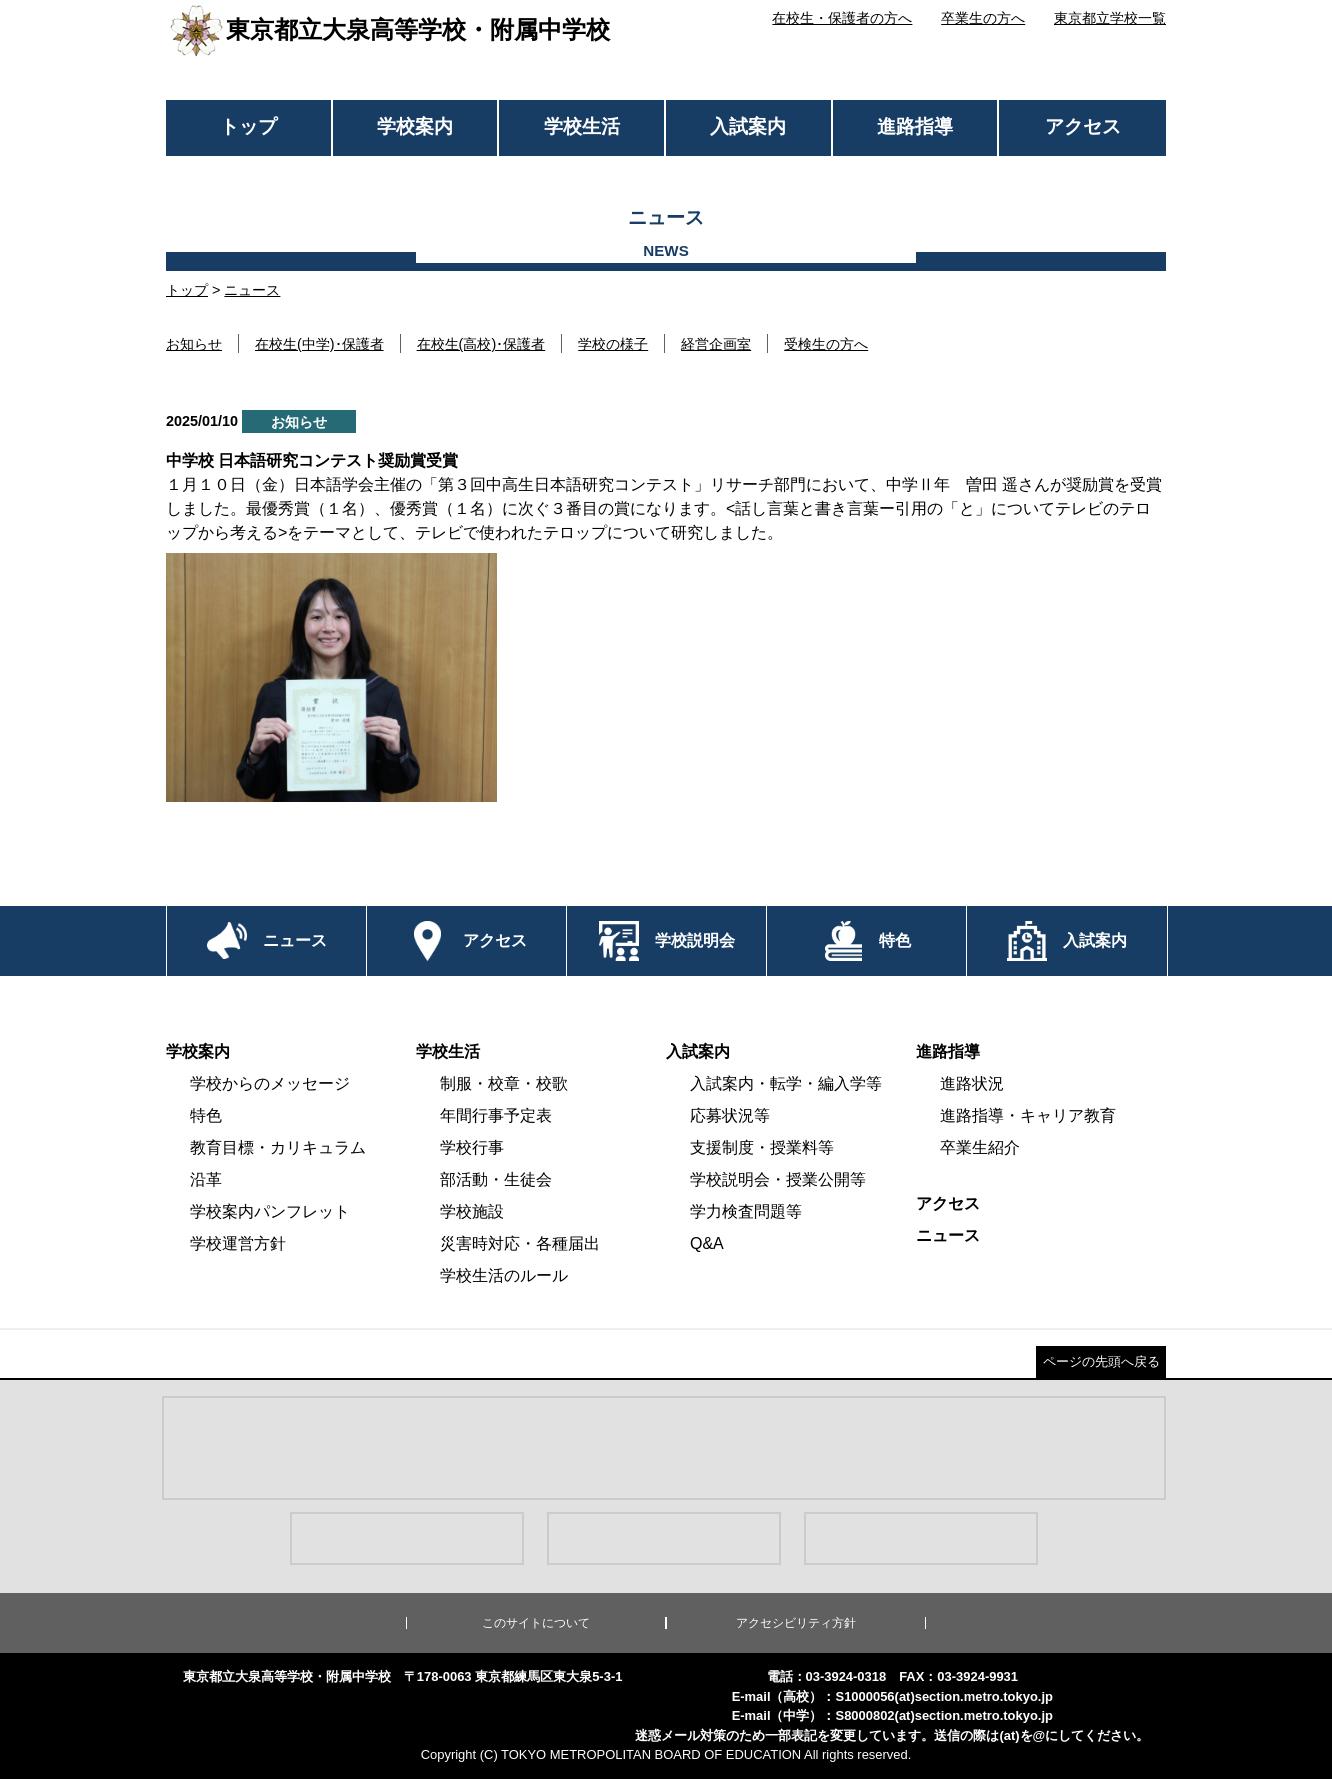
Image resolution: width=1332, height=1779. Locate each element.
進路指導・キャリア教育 (1028, 1115)
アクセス (1083, 126)
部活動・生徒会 (496, 1179)
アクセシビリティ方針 (796, 1623)
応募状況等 (730, 1115)
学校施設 (472, 1211)
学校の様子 (613, 344)
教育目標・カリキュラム (278, 1147)
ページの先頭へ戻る (1101, 1361)
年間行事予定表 (496, 1115)
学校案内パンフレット (270, 1211)
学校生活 (582, 126)
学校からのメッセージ (270, 1083)
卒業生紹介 (980, 1147)
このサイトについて (536, 1623)
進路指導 (915, 126)
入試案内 (748, 126)
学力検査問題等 (746, 1211)
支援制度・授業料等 (762, 1147)
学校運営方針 (238, 1243)
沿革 (206, 1179)
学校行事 (472, 1147)
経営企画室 (716, 344)
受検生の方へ (826, 344)
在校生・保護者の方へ (842, 18)
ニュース (252, 290)
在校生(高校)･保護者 (481, 344)
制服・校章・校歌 (504, 1083)
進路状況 (972, 1083)
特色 (206, 1115)
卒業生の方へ (983, 18)
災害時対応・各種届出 (520, 1243)
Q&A (707, 1243)
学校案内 (415, 126)
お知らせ (194, 344)
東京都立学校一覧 (1110, 18)
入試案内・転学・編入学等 (786, 1083)
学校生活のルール (504, 1275)
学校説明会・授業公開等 (778, 1179)
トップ (248, 126)
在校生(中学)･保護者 (319, 344)
